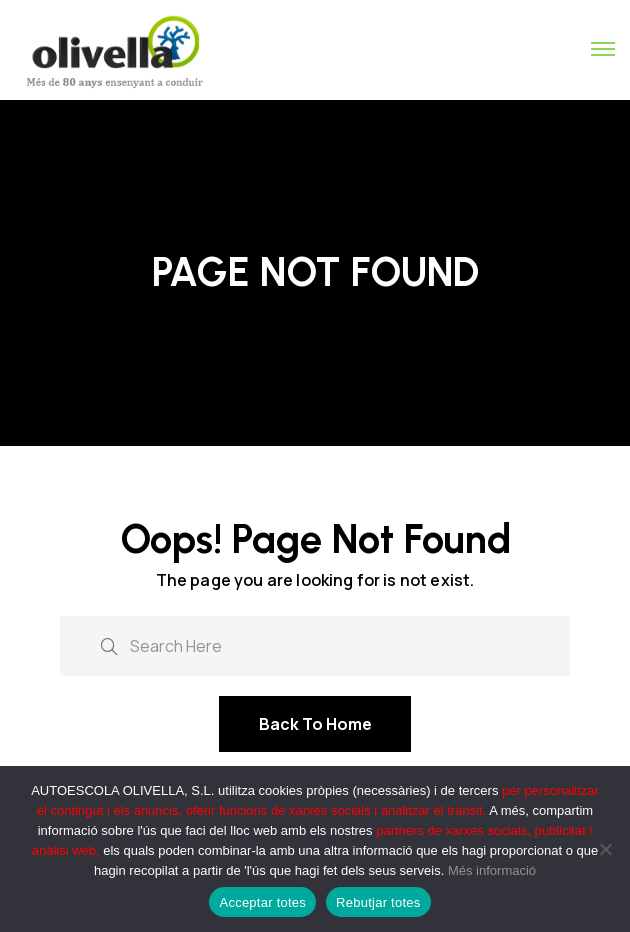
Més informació (492, 870)
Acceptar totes (262, 902)
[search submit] (109, 644)
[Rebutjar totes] (605, 849)
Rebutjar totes (378, 902)
